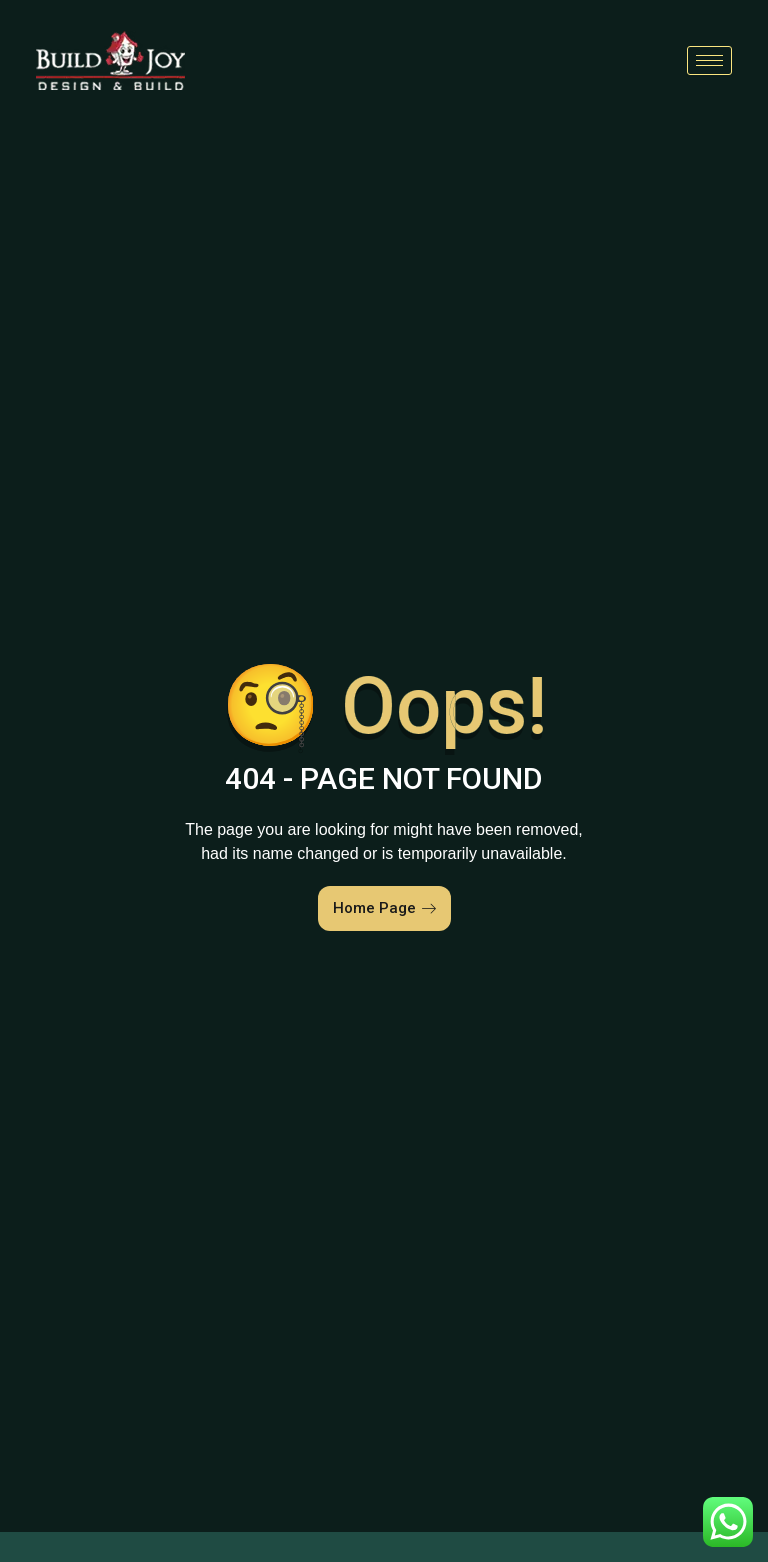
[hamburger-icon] (709, 60)
